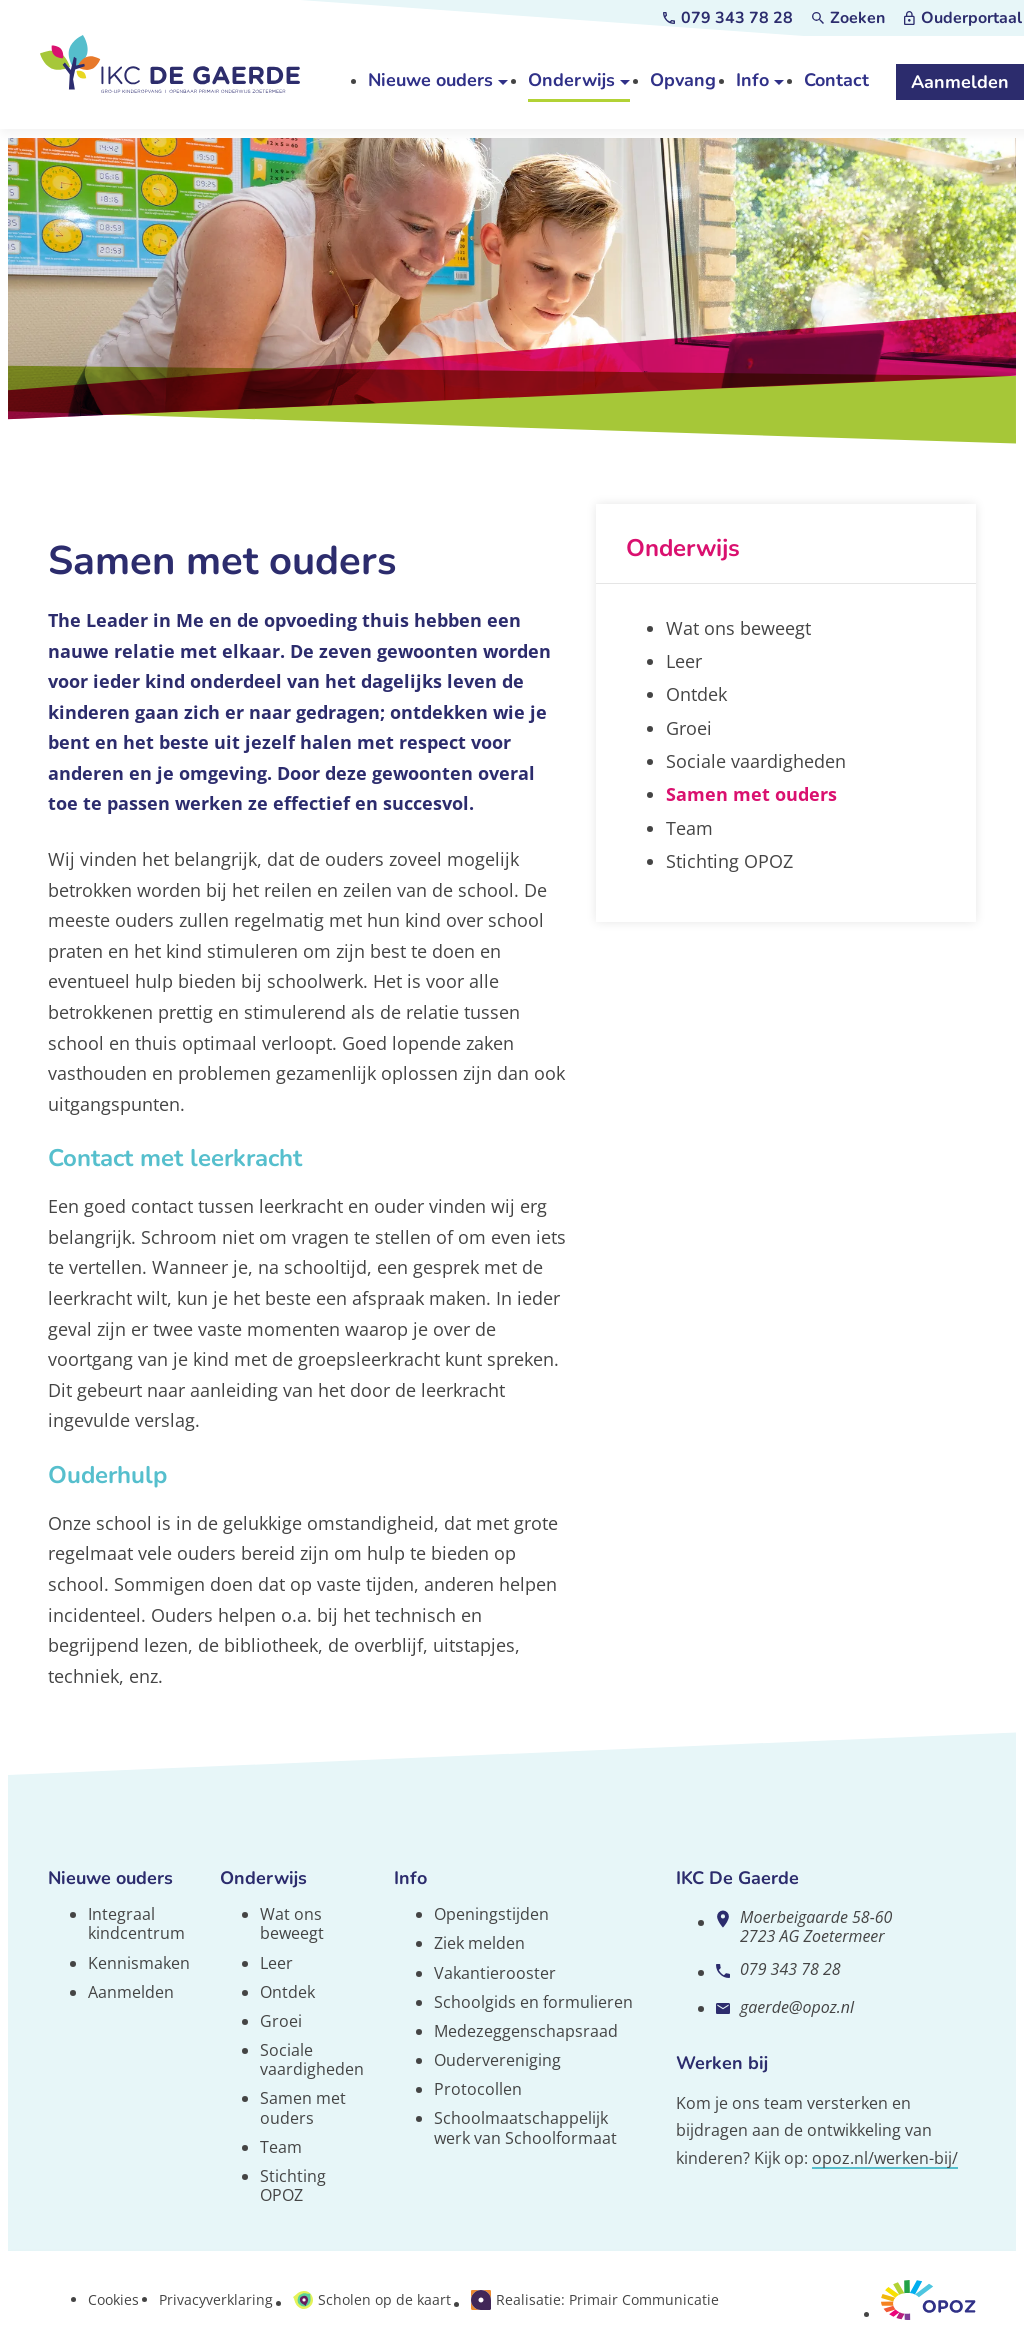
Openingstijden (491, 1914)
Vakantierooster (495, 1973)
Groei (281, 2021)
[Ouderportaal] (963, 18)
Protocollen (478, 2089)
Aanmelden (131, 1992)
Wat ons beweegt (292, 1923)
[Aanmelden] (960, 83)
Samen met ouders (303, 2107)
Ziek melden (479, 1943)
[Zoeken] (848, 18)
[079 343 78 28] (728, 18)
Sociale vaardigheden (312, 2059)
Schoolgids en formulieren (533, 2002)
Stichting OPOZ (293, 2185)
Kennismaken (139, 1963)
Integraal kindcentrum (136, 1923)
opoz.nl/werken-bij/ (885, 2158)
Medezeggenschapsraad (526, 2031)
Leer (276, 1963)
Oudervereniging (497, 2060)
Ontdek (287, 1992)
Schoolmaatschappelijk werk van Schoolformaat (525, 2127)
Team (281, 2147)
